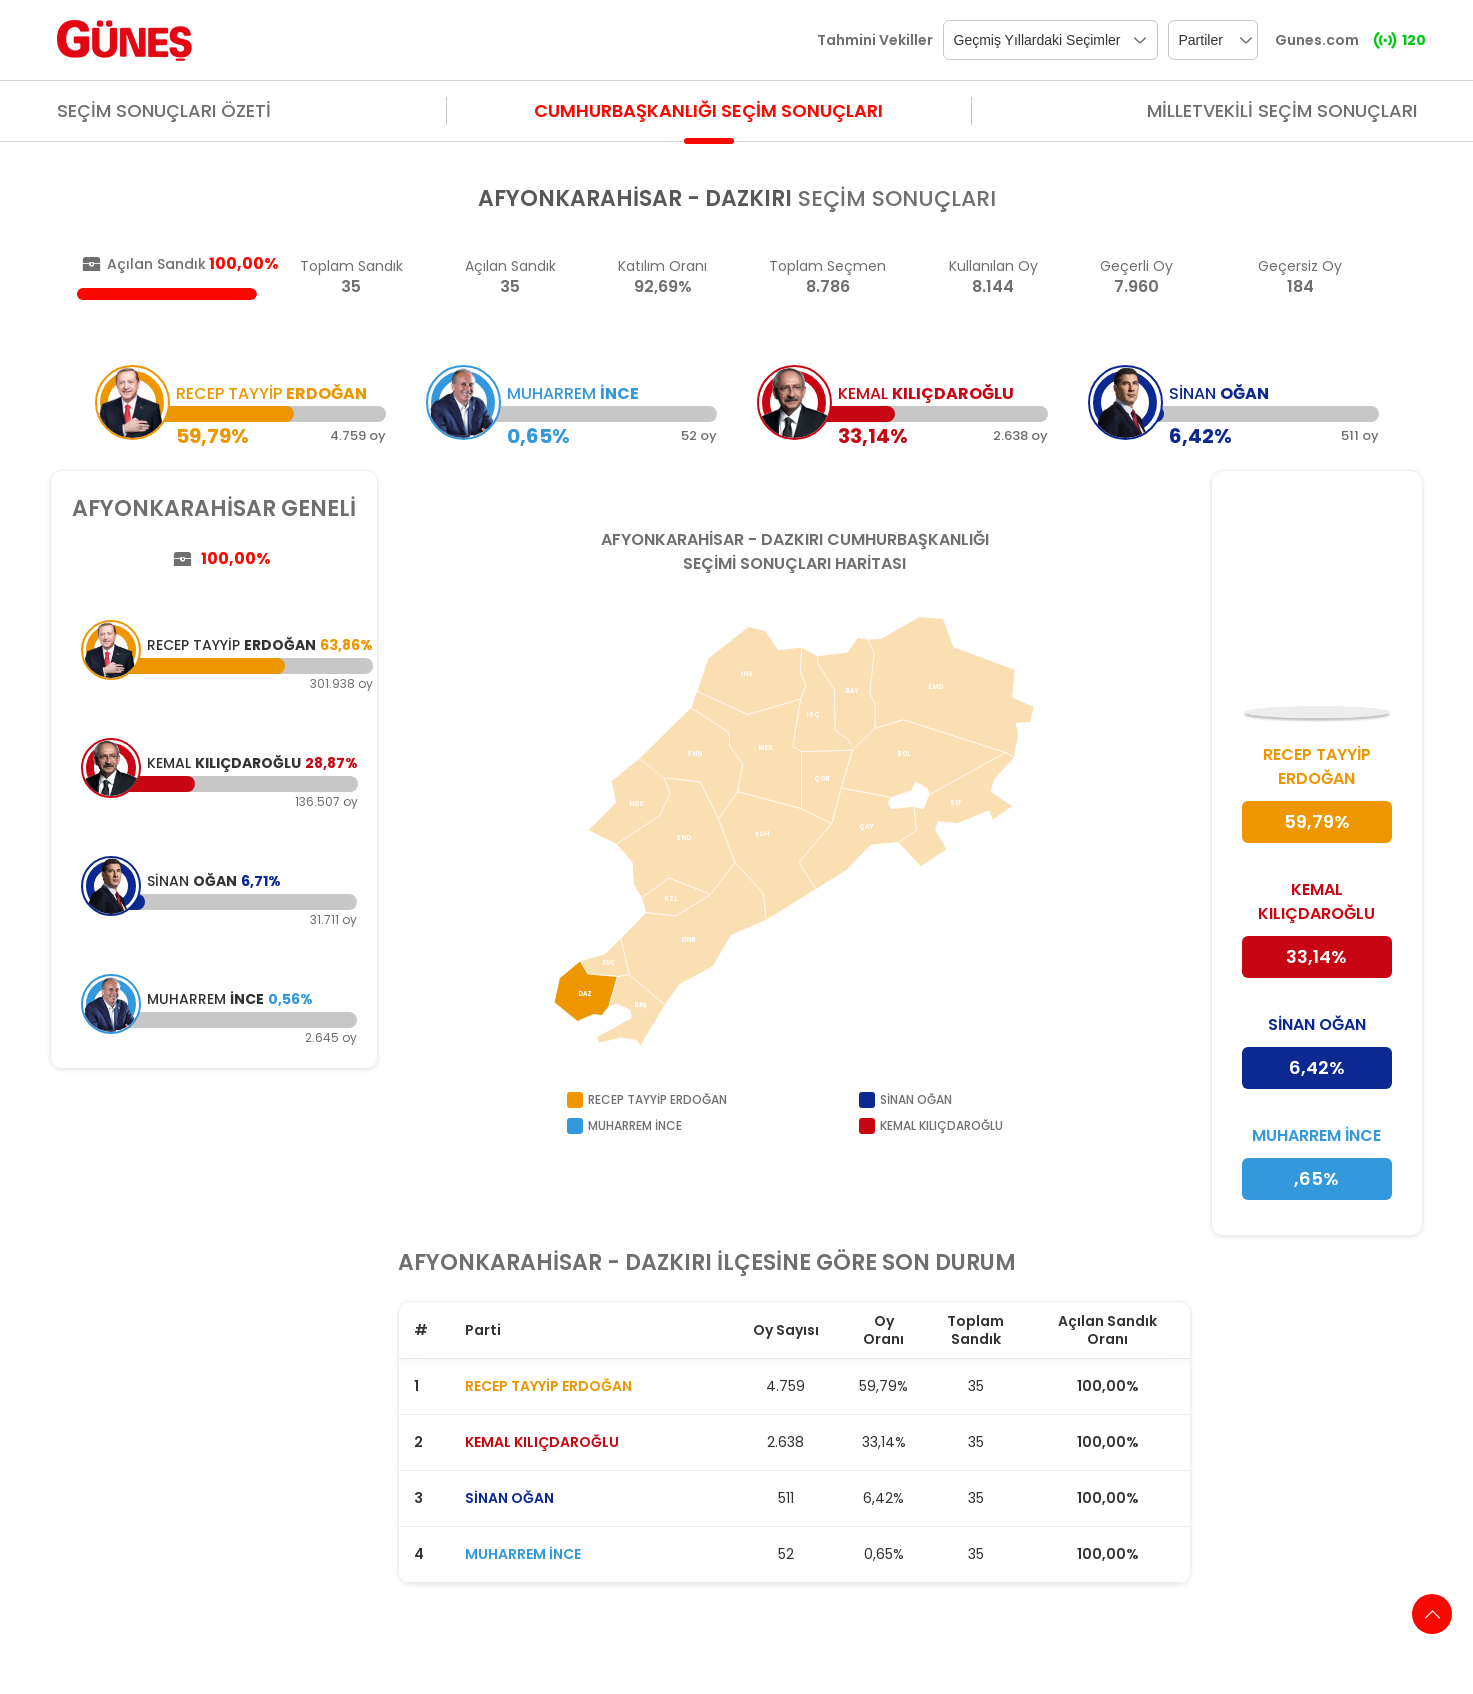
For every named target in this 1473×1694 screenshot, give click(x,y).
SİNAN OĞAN (509, 1498)
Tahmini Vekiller (875, 40)
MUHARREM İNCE (523, 1554)
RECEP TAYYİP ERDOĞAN (548, 1386)
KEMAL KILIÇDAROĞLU (542, 1442)
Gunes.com (1317, 40)
